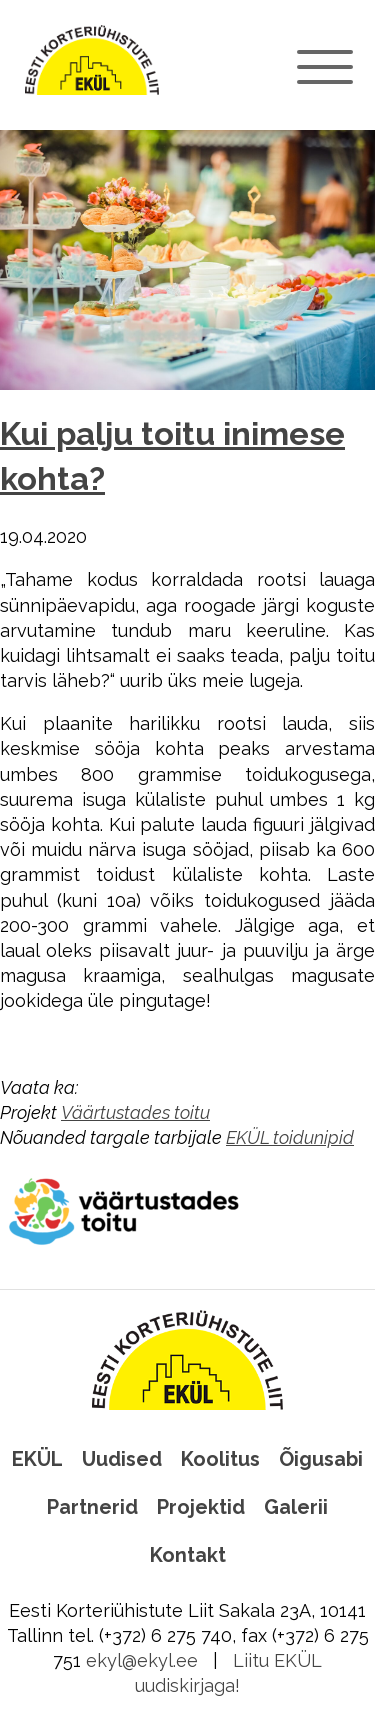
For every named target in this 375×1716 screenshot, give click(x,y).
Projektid (201, 1507)
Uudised (122, 1459)
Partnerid (92, 1507)
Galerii (296, 1507)
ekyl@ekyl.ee (142, 1660)
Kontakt (188, 1555)
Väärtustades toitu (135, 1112)
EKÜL (37, 1459)
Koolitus (220, 1459)
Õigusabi (321, 1459)
